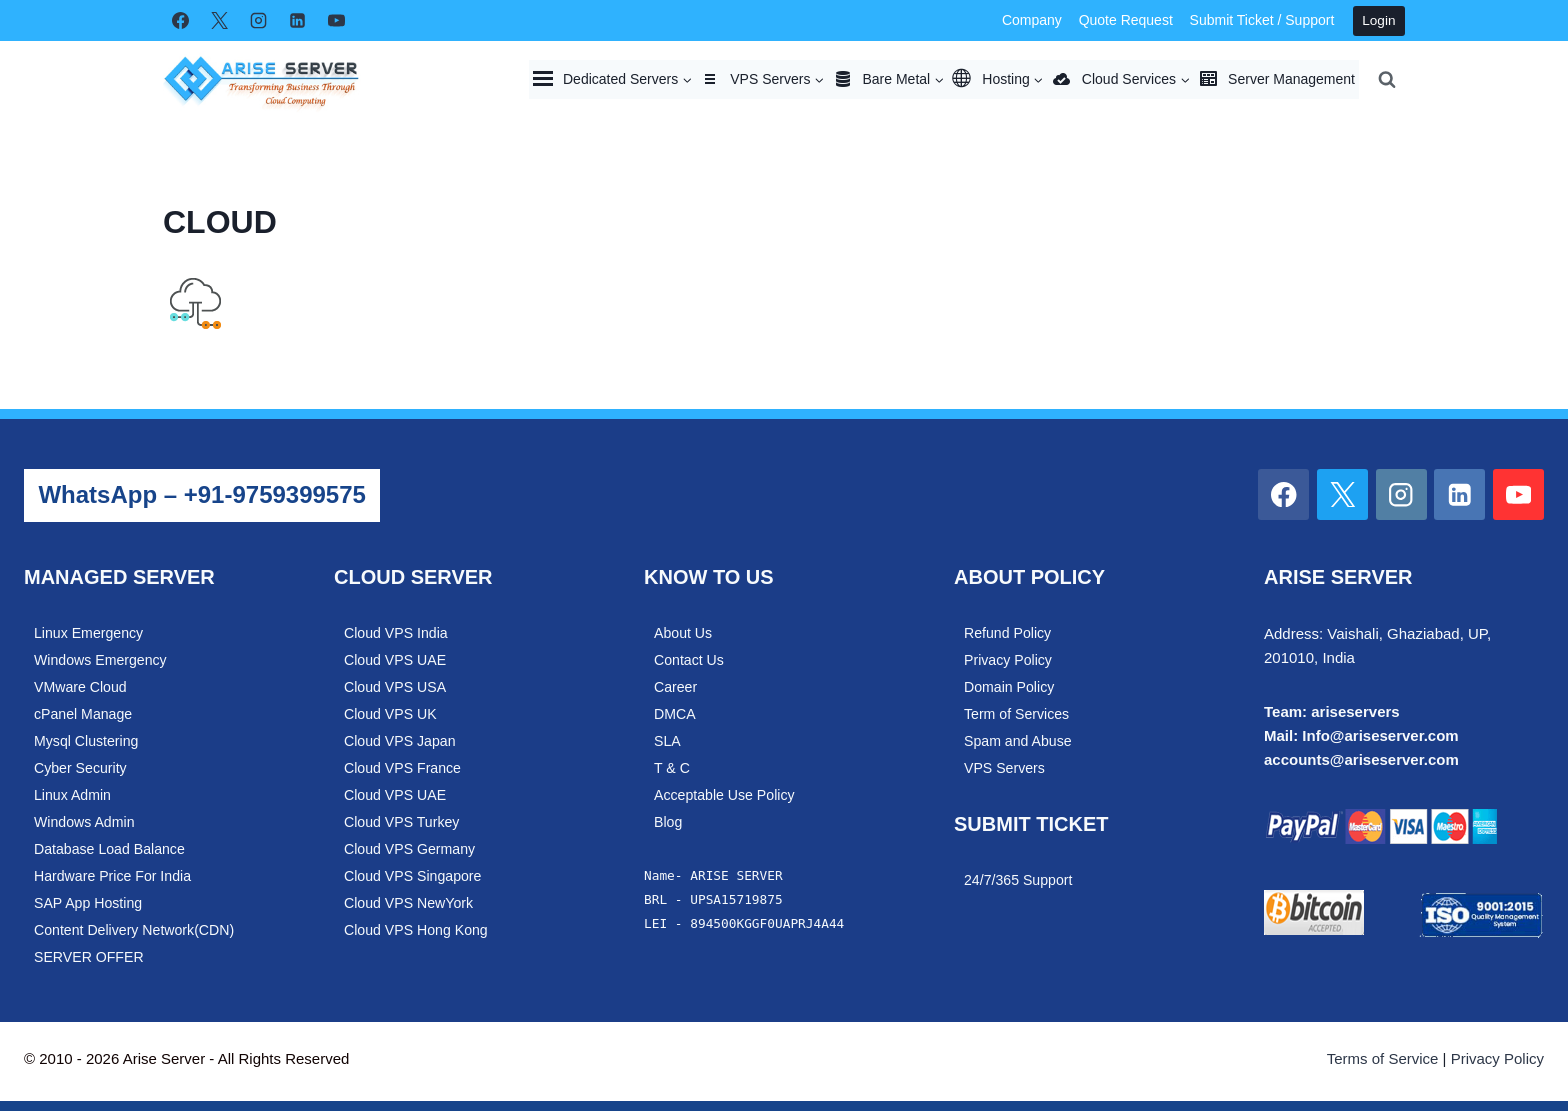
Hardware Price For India (114, 876)
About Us (683, 633)
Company (1032, 20)
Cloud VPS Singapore (414, 876)
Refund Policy (1008, 633)
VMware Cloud (81, 687)
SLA (667, 741)
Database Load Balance (111, 849)
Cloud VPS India (397, 633)
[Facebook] (180, 21)
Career (676, 687)
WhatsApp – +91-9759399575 (202, 494)
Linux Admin (73, 795)
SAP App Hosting (89, 903)
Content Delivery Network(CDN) (136, 930)
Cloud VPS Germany (411, 849)
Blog (668, 822)
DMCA (675, 714)
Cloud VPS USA (396, 687)
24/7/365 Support (1019, 880)
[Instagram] (258, 21)
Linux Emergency (89, 633)
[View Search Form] (1387, 79)
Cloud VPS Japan (401, 741)
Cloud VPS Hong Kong (417, 930)
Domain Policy (1010, 687)
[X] (219, 21)
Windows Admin (85, 822)
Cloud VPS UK (391, 714)
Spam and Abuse (1019, 741)
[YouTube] (336, 21)
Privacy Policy (1009, 660)
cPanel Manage (84, 714)
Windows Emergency (101, 660)
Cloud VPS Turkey (403, 822)
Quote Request (1126, 20)
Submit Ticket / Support (1262, 20)
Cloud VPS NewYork (409, 903)
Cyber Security (81, 768)
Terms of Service (1383, 1058)
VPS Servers (1005, 768)
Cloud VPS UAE (396, 660)
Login (1378, 20)
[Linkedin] (297, 21)
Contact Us (689, 660)
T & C (672, 768)
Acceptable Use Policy (725, 795)
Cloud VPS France (403, 768)
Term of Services (1017, 714)
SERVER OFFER (90, 957)
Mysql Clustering (87, 741)
